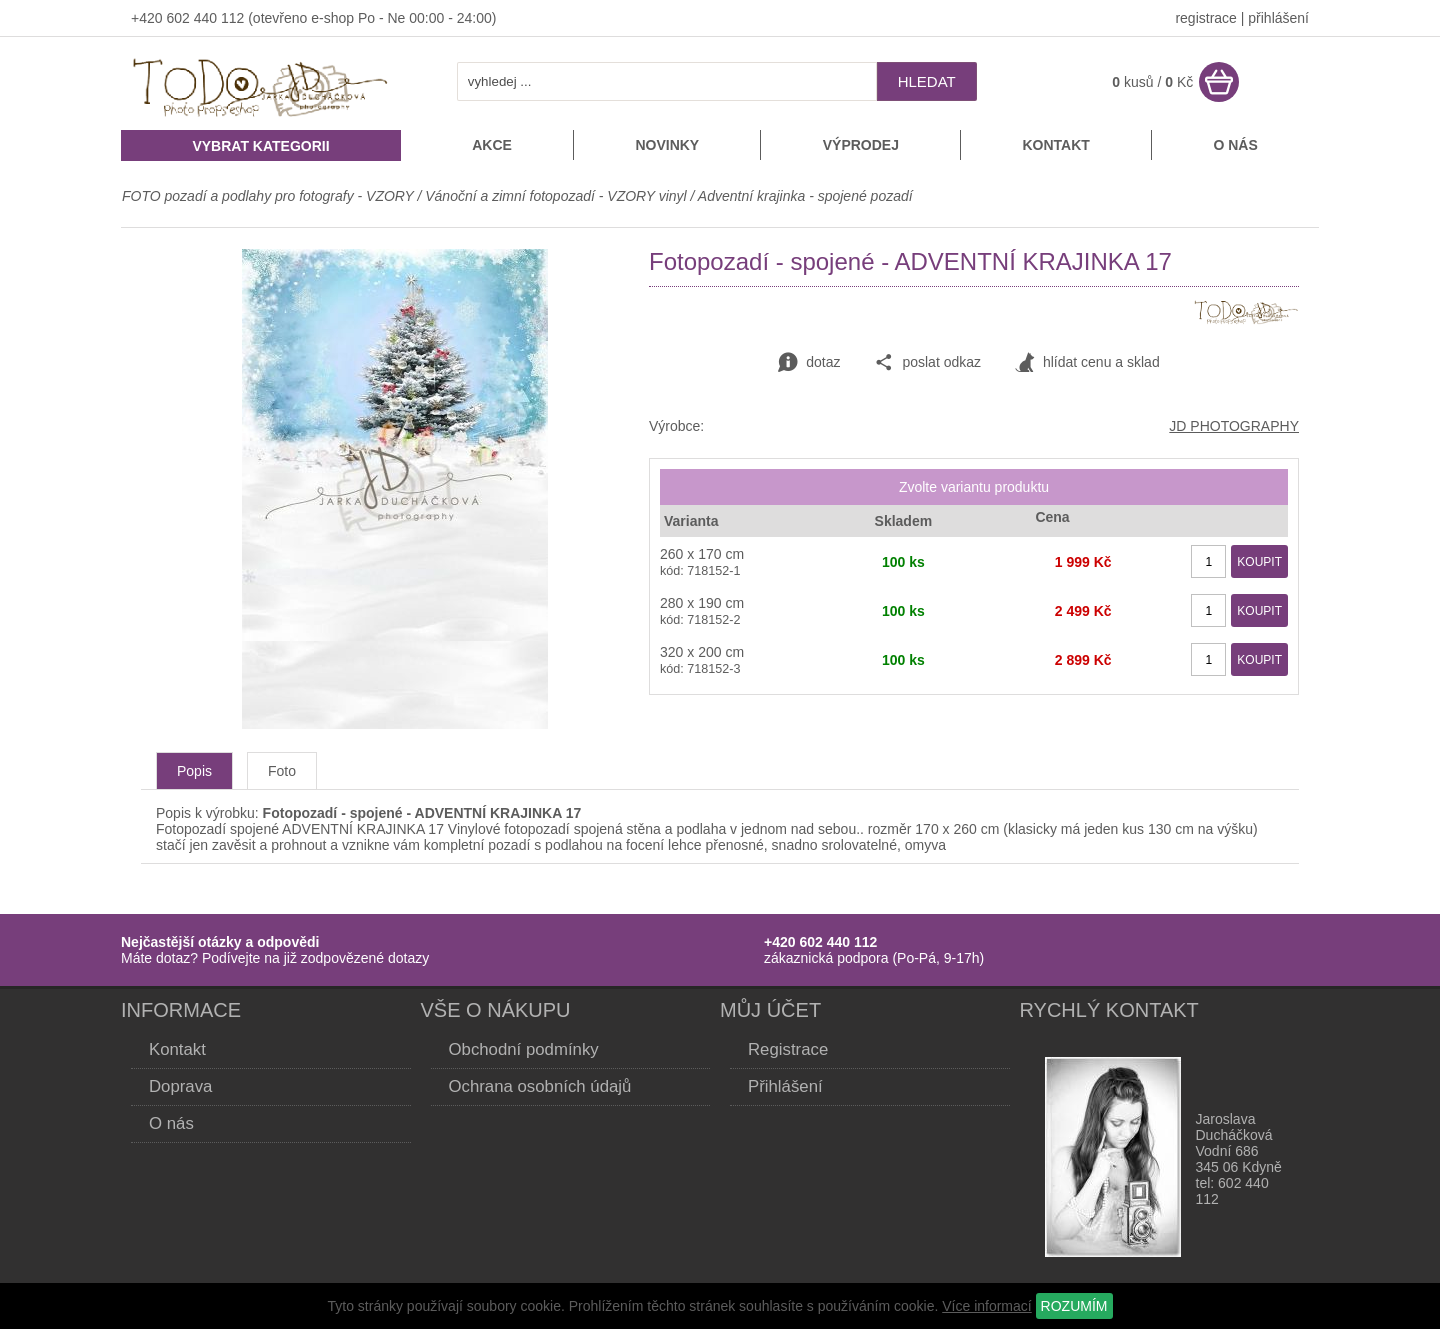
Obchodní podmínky (524, 1049)
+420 (148, 18)
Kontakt (1055, 145)
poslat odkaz (927, 363)
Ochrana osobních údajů (540, 1086)
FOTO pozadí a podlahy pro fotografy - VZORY (269, 196)
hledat (927, 81)
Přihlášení (785, 1086)
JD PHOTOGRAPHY (1234, 426)
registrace (1205, 18)
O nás (1235, 145)
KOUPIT (1259, 562)
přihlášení (1278, 18)
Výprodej (861, 145)
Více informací (986, 1306)
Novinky (667, 145)
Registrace (788, 1049)
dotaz (809, 363)
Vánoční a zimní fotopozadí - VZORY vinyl (555, 196)
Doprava (180, 1086)
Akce (492, 145)
